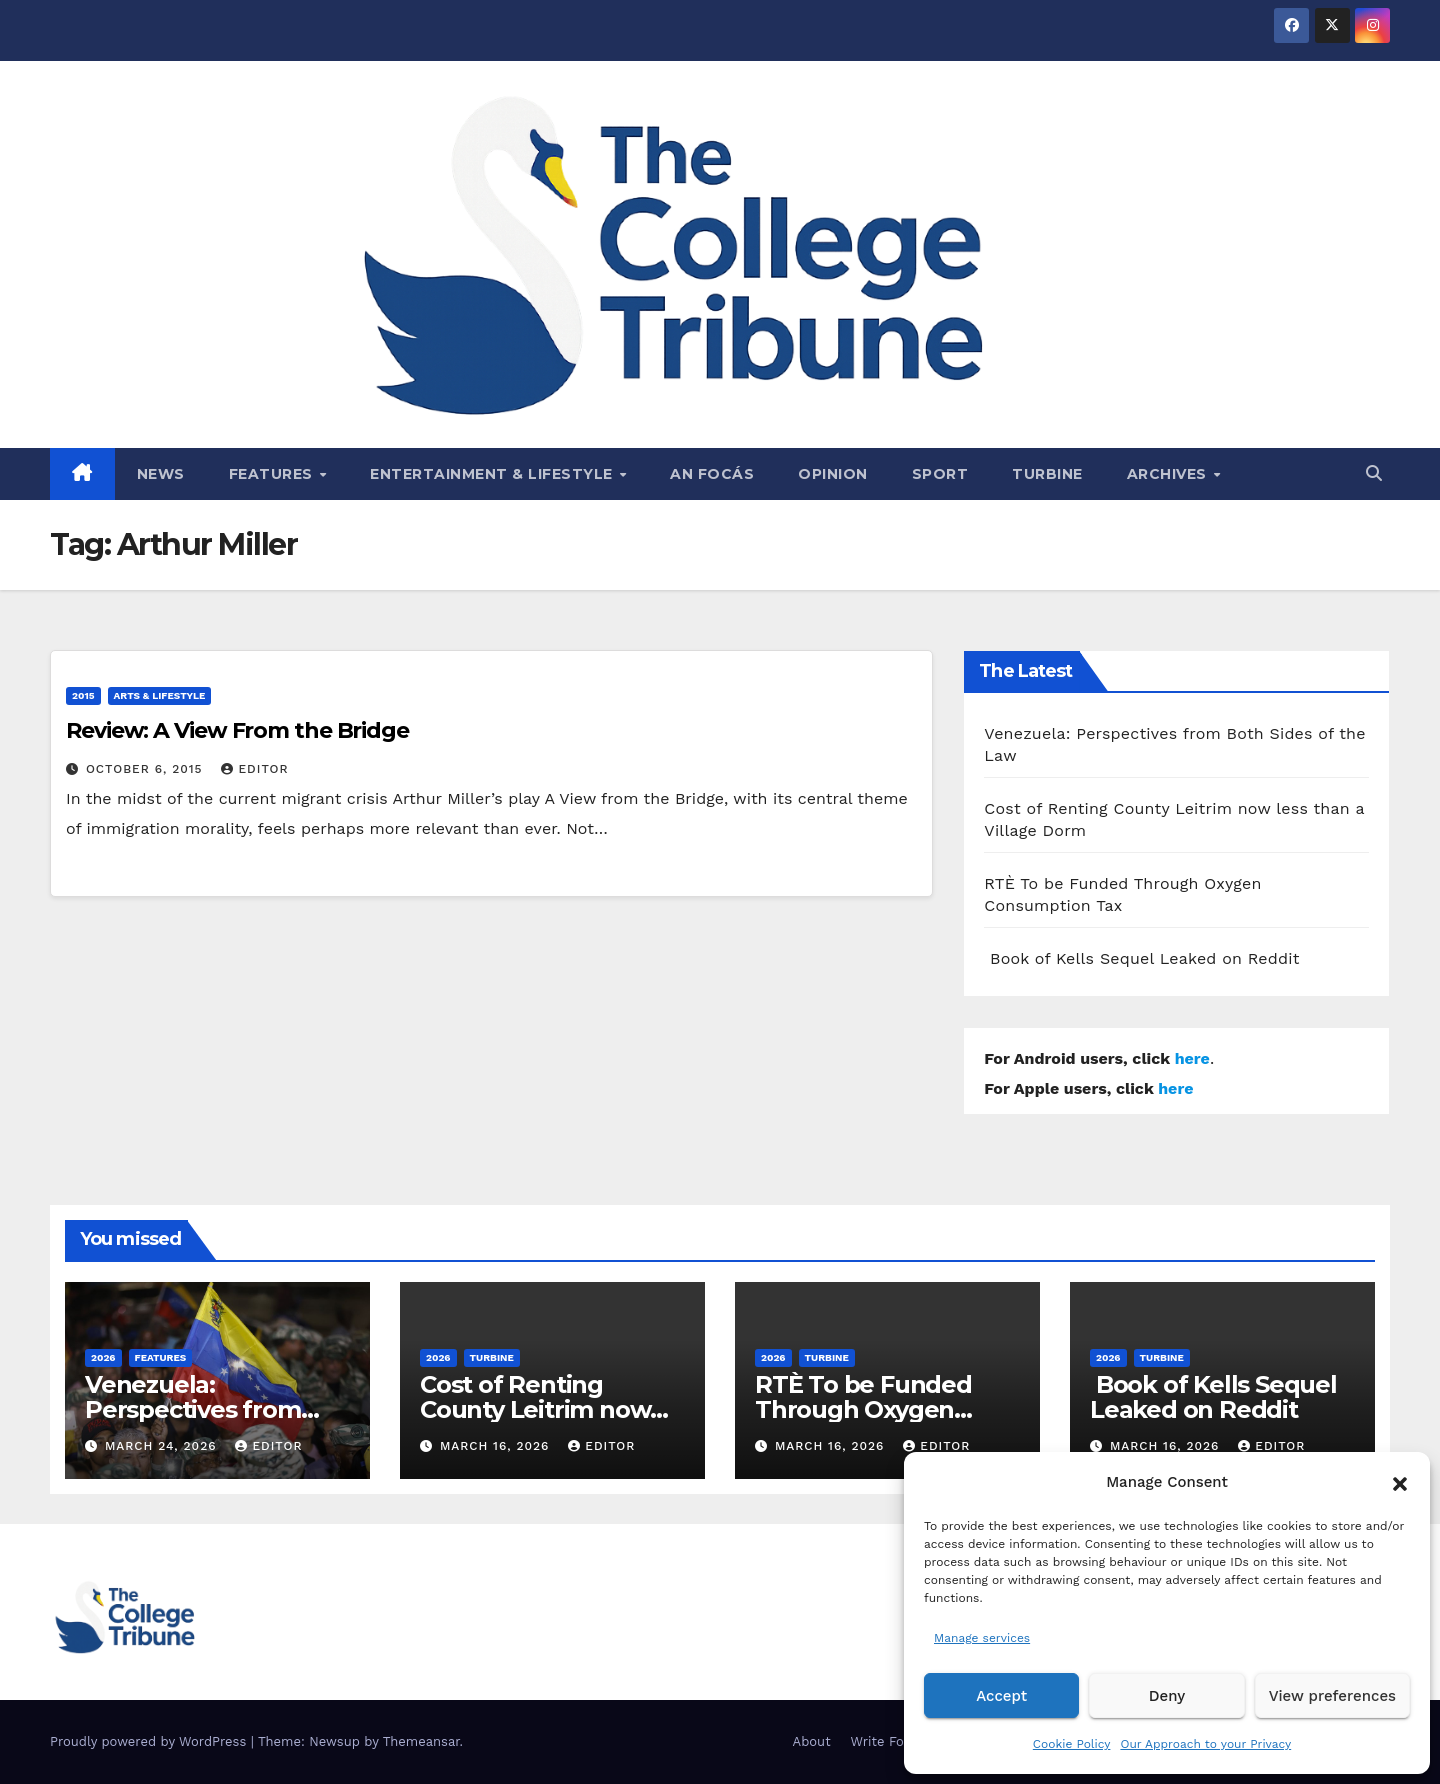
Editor (254, 769)
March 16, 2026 (497, 1446)
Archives (1169, 474)
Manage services (982, 1638)
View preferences (1332, 1696)
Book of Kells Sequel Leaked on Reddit (1141, 958)
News (161, 474)
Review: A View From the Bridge (237, 730)
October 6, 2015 (147, 769)
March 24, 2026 (163, 1446)
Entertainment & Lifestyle (493, 474)
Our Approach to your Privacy (1205, 1744)
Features (273, 474)
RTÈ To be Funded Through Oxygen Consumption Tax (863, 1409)
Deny (1167, 1696)
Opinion (833, 474)
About (812, 1741)
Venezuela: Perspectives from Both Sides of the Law (213, 1409)
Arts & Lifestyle (160, 695)
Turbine (1047, 474)
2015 (83, 695)
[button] (1400, 1482)
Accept (1001, 1696)
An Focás (712, 474)
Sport (940, 474)
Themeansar (421, 1741)
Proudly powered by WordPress (150, 1741)
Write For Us (890, 1741)
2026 (103, 1357)
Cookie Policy (1072, 1744)
